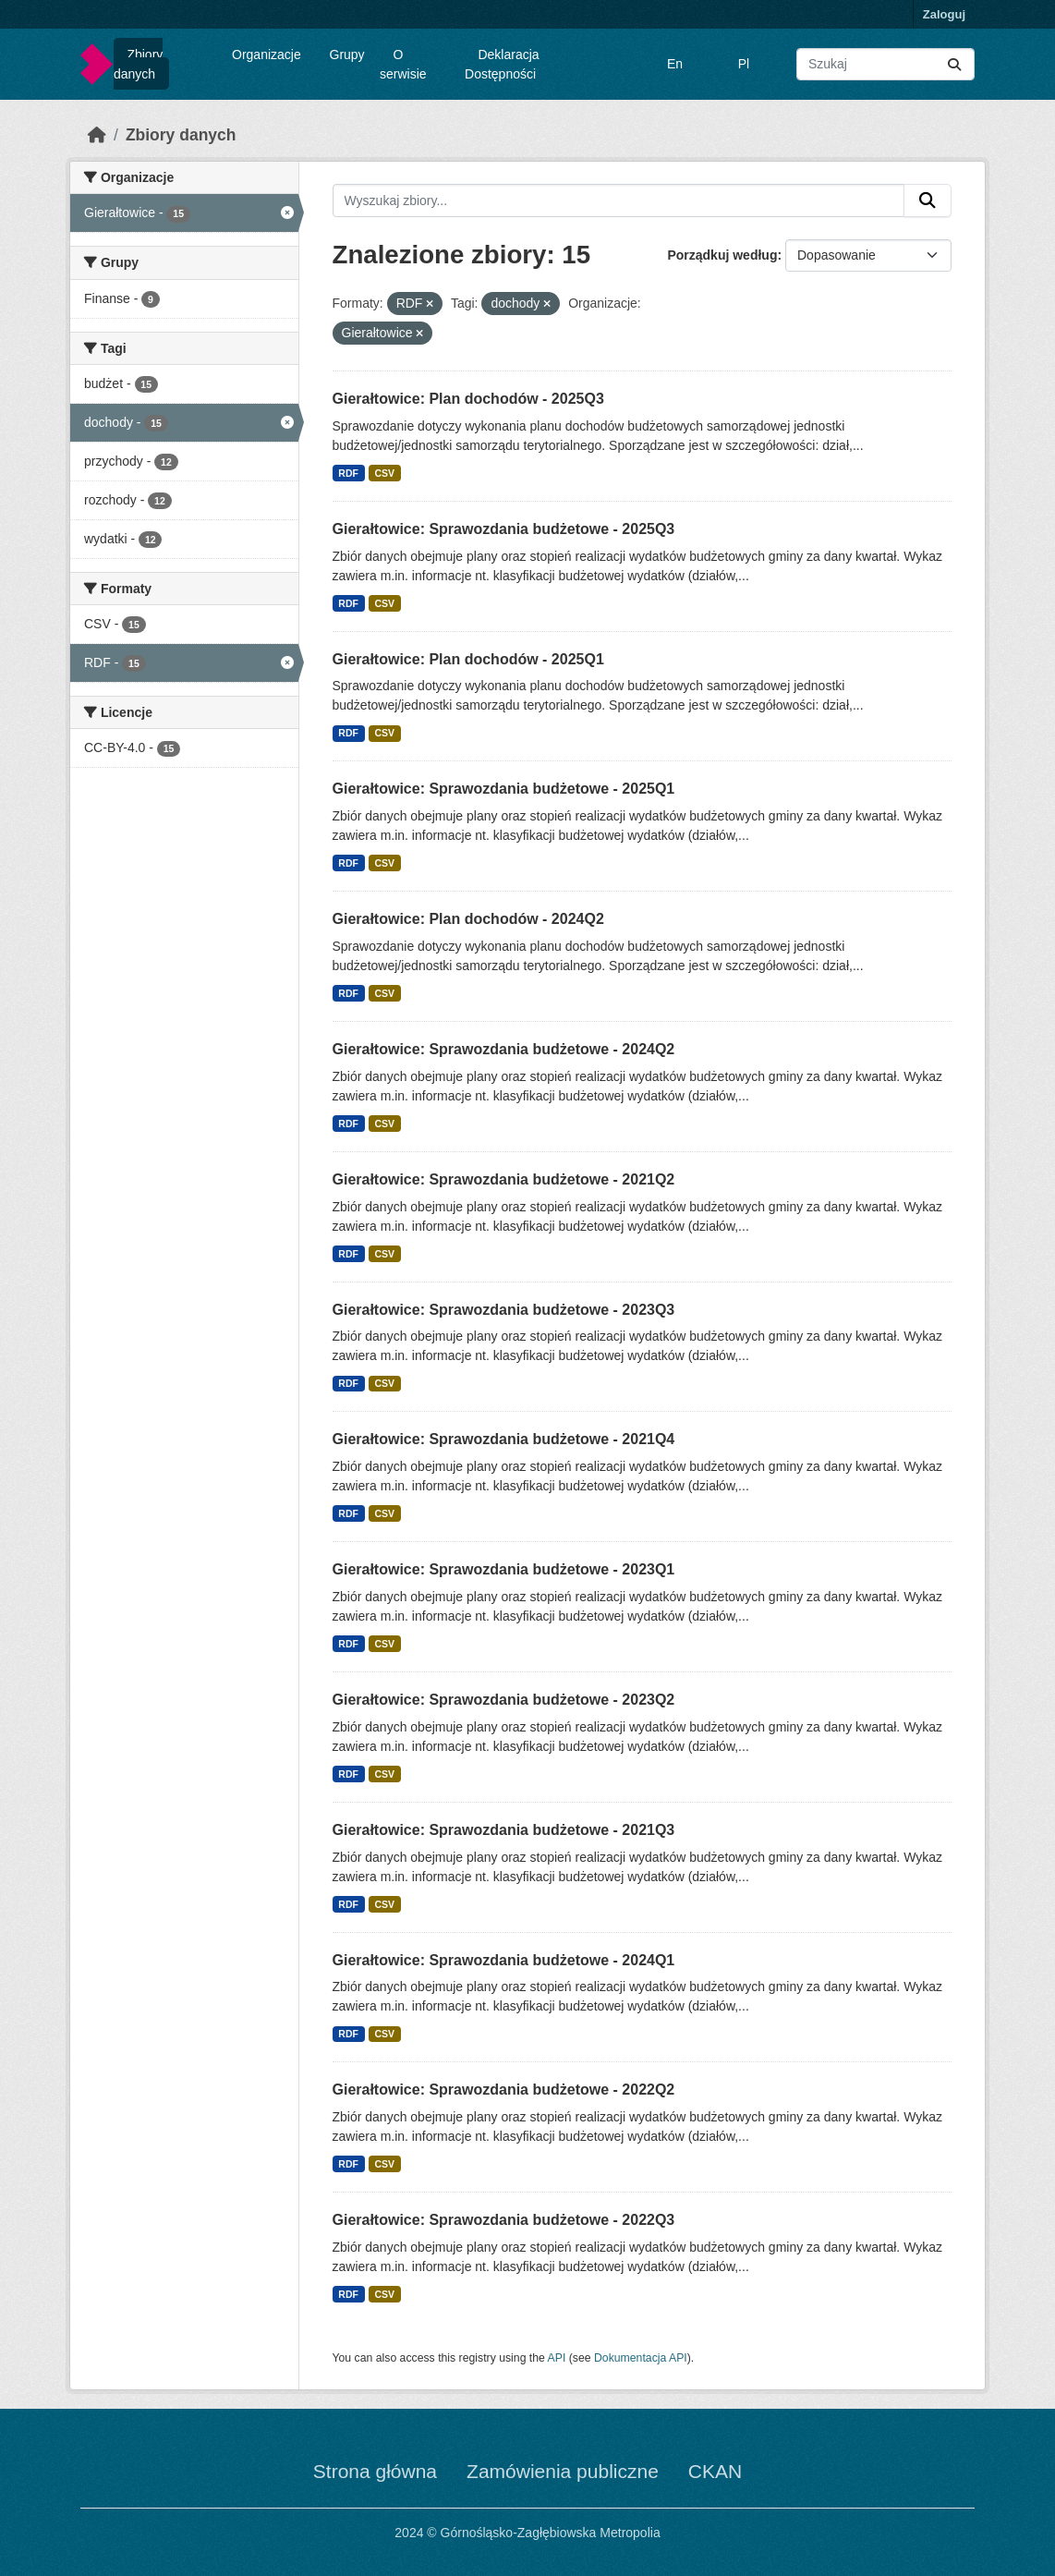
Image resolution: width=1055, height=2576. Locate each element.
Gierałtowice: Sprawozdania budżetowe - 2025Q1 (504, 788)
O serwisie (403, 64)
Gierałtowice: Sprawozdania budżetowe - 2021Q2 (504, 1179)
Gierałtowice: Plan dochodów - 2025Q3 (468, 399)
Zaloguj (944, 14)
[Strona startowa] (97, 135)
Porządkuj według (722, 255)
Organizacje (266, 54)
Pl (743, 63)
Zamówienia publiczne (563, 2471)
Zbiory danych (138, 64)
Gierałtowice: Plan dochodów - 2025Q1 (468, 659)
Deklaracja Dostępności (502, 64)
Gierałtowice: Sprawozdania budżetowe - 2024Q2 (504, 1049)
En (675, 63)
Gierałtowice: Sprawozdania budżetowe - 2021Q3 (504, 1830)
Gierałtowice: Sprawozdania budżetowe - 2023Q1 (504, 1569)
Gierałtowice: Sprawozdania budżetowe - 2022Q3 (504, 2220)
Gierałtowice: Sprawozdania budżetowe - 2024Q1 (504, 1960)
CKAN (715, 2471)
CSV (384, 473)
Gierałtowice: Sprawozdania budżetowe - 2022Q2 (504, 2089)
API (557, 2357)
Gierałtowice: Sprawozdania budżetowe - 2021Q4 (504, 1439)
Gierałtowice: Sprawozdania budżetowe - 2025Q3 (504, 529)
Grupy (347, 54)
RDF (348, 473)
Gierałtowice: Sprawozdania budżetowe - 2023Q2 (504, 1699)
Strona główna (375, 2471)
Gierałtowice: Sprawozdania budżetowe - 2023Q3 (504, 1310)
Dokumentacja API (640, 2357)
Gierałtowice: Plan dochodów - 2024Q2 (468, 919)
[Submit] (954, 64)
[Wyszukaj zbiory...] (885, 64)
